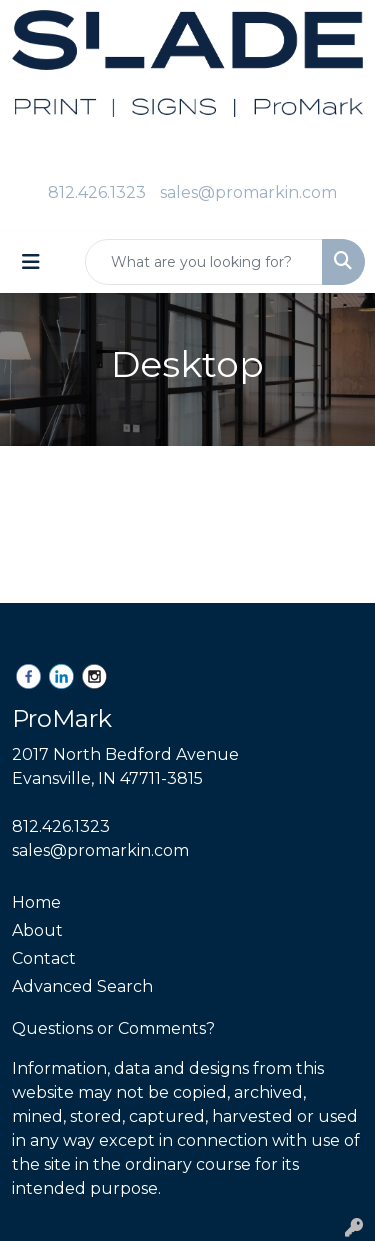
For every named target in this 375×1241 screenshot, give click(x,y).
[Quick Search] (204, 262)
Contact (44, 958)
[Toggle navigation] (31, 262)
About (37, 930)
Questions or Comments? (113, 1028)
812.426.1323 (97, 192)
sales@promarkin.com (248, 192)
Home (36, 902)
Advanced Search (82, 986)
